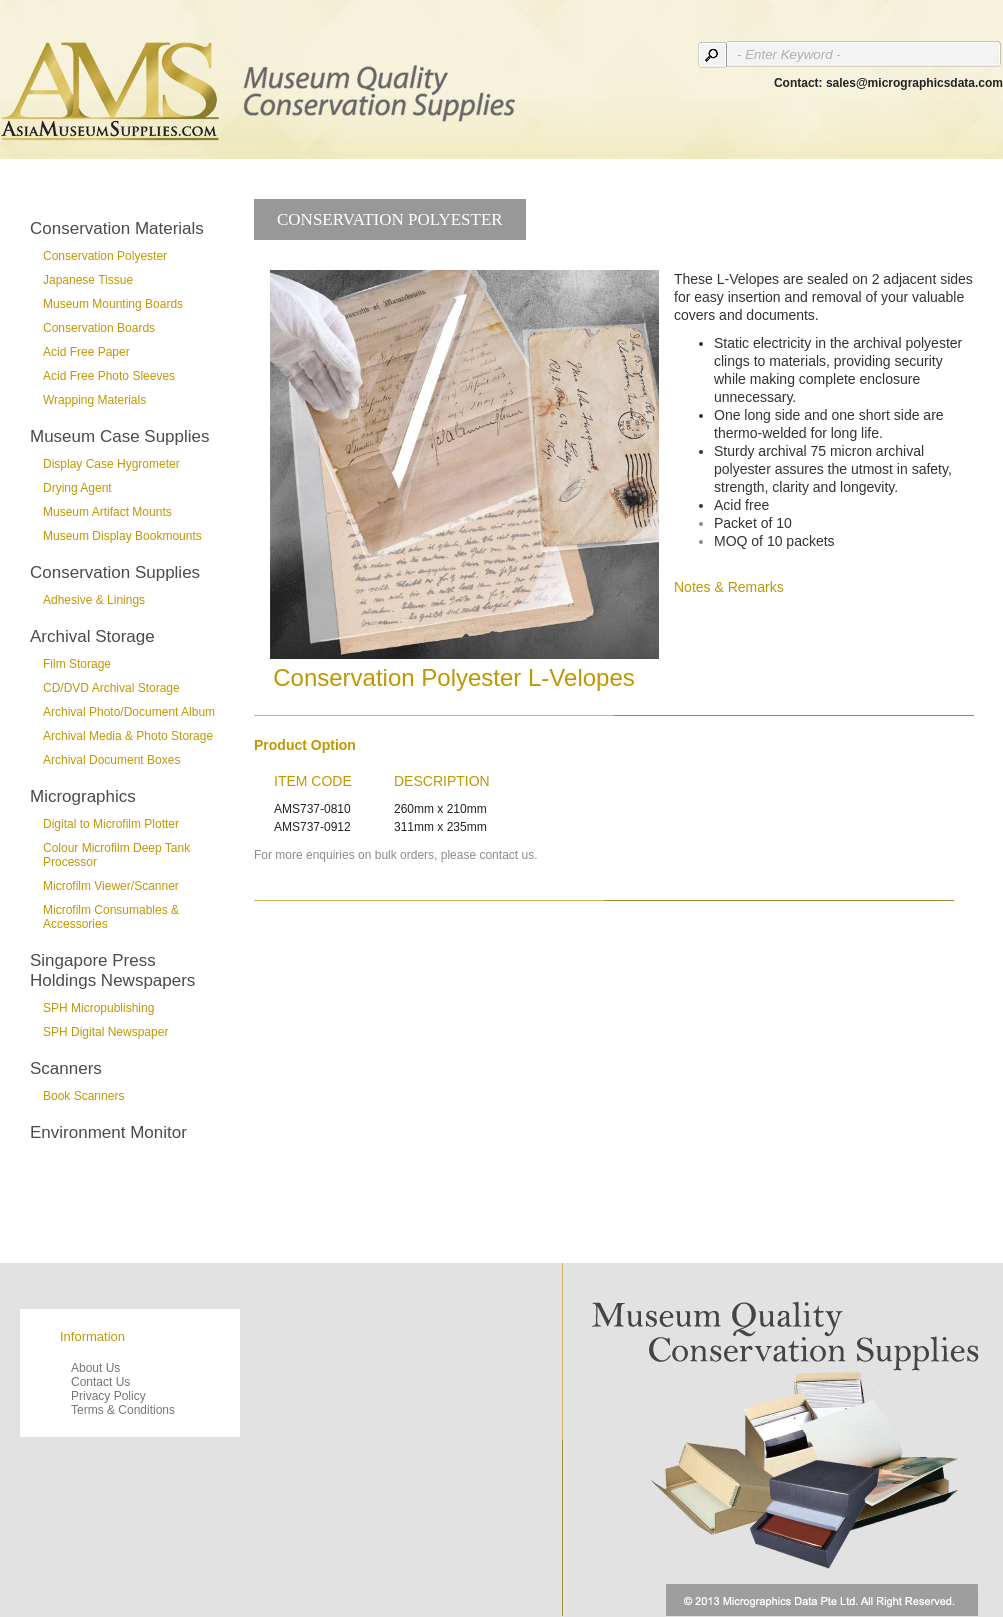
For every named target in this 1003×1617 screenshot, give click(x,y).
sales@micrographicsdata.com (914, 83)
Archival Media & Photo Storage (128, 736)
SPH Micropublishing (98, 1008)
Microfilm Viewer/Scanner (111, 886)
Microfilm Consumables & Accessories (111, 917)
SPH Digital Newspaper (105, 1032)
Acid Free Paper (86, 352)
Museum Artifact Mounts (107, 512)
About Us (95, 1368)
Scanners (66, 1068)
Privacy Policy (108, 1396)
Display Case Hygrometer (111, 464)
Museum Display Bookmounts (122, 536)
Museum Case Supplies (120, 436)
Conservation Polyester (105, 256)
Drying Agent (77, 488)
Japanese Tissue (88, 280)
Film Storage (77, 664)
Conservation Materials (117, 228)
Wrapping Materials (94, 400)
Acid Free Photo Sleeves (109, 376)
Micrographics (83, 796)
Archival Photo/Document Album (129, 712)
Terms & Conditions (123, 1410)
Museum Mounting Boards (113, 304)
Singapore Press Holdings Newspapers (112, 970)
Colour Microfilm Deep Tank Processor (116, 855)
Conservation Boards (99, 328)
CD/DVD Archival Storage (111, 688)
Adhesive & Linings (94, 600)
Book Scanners (83, 1096)
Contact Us (100, 1382)
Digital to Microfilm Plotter (111, 824)
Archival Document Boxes (111, 760)
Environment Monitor (108, 1132)
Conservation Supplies (115, 572)
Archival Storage (92, 636)
